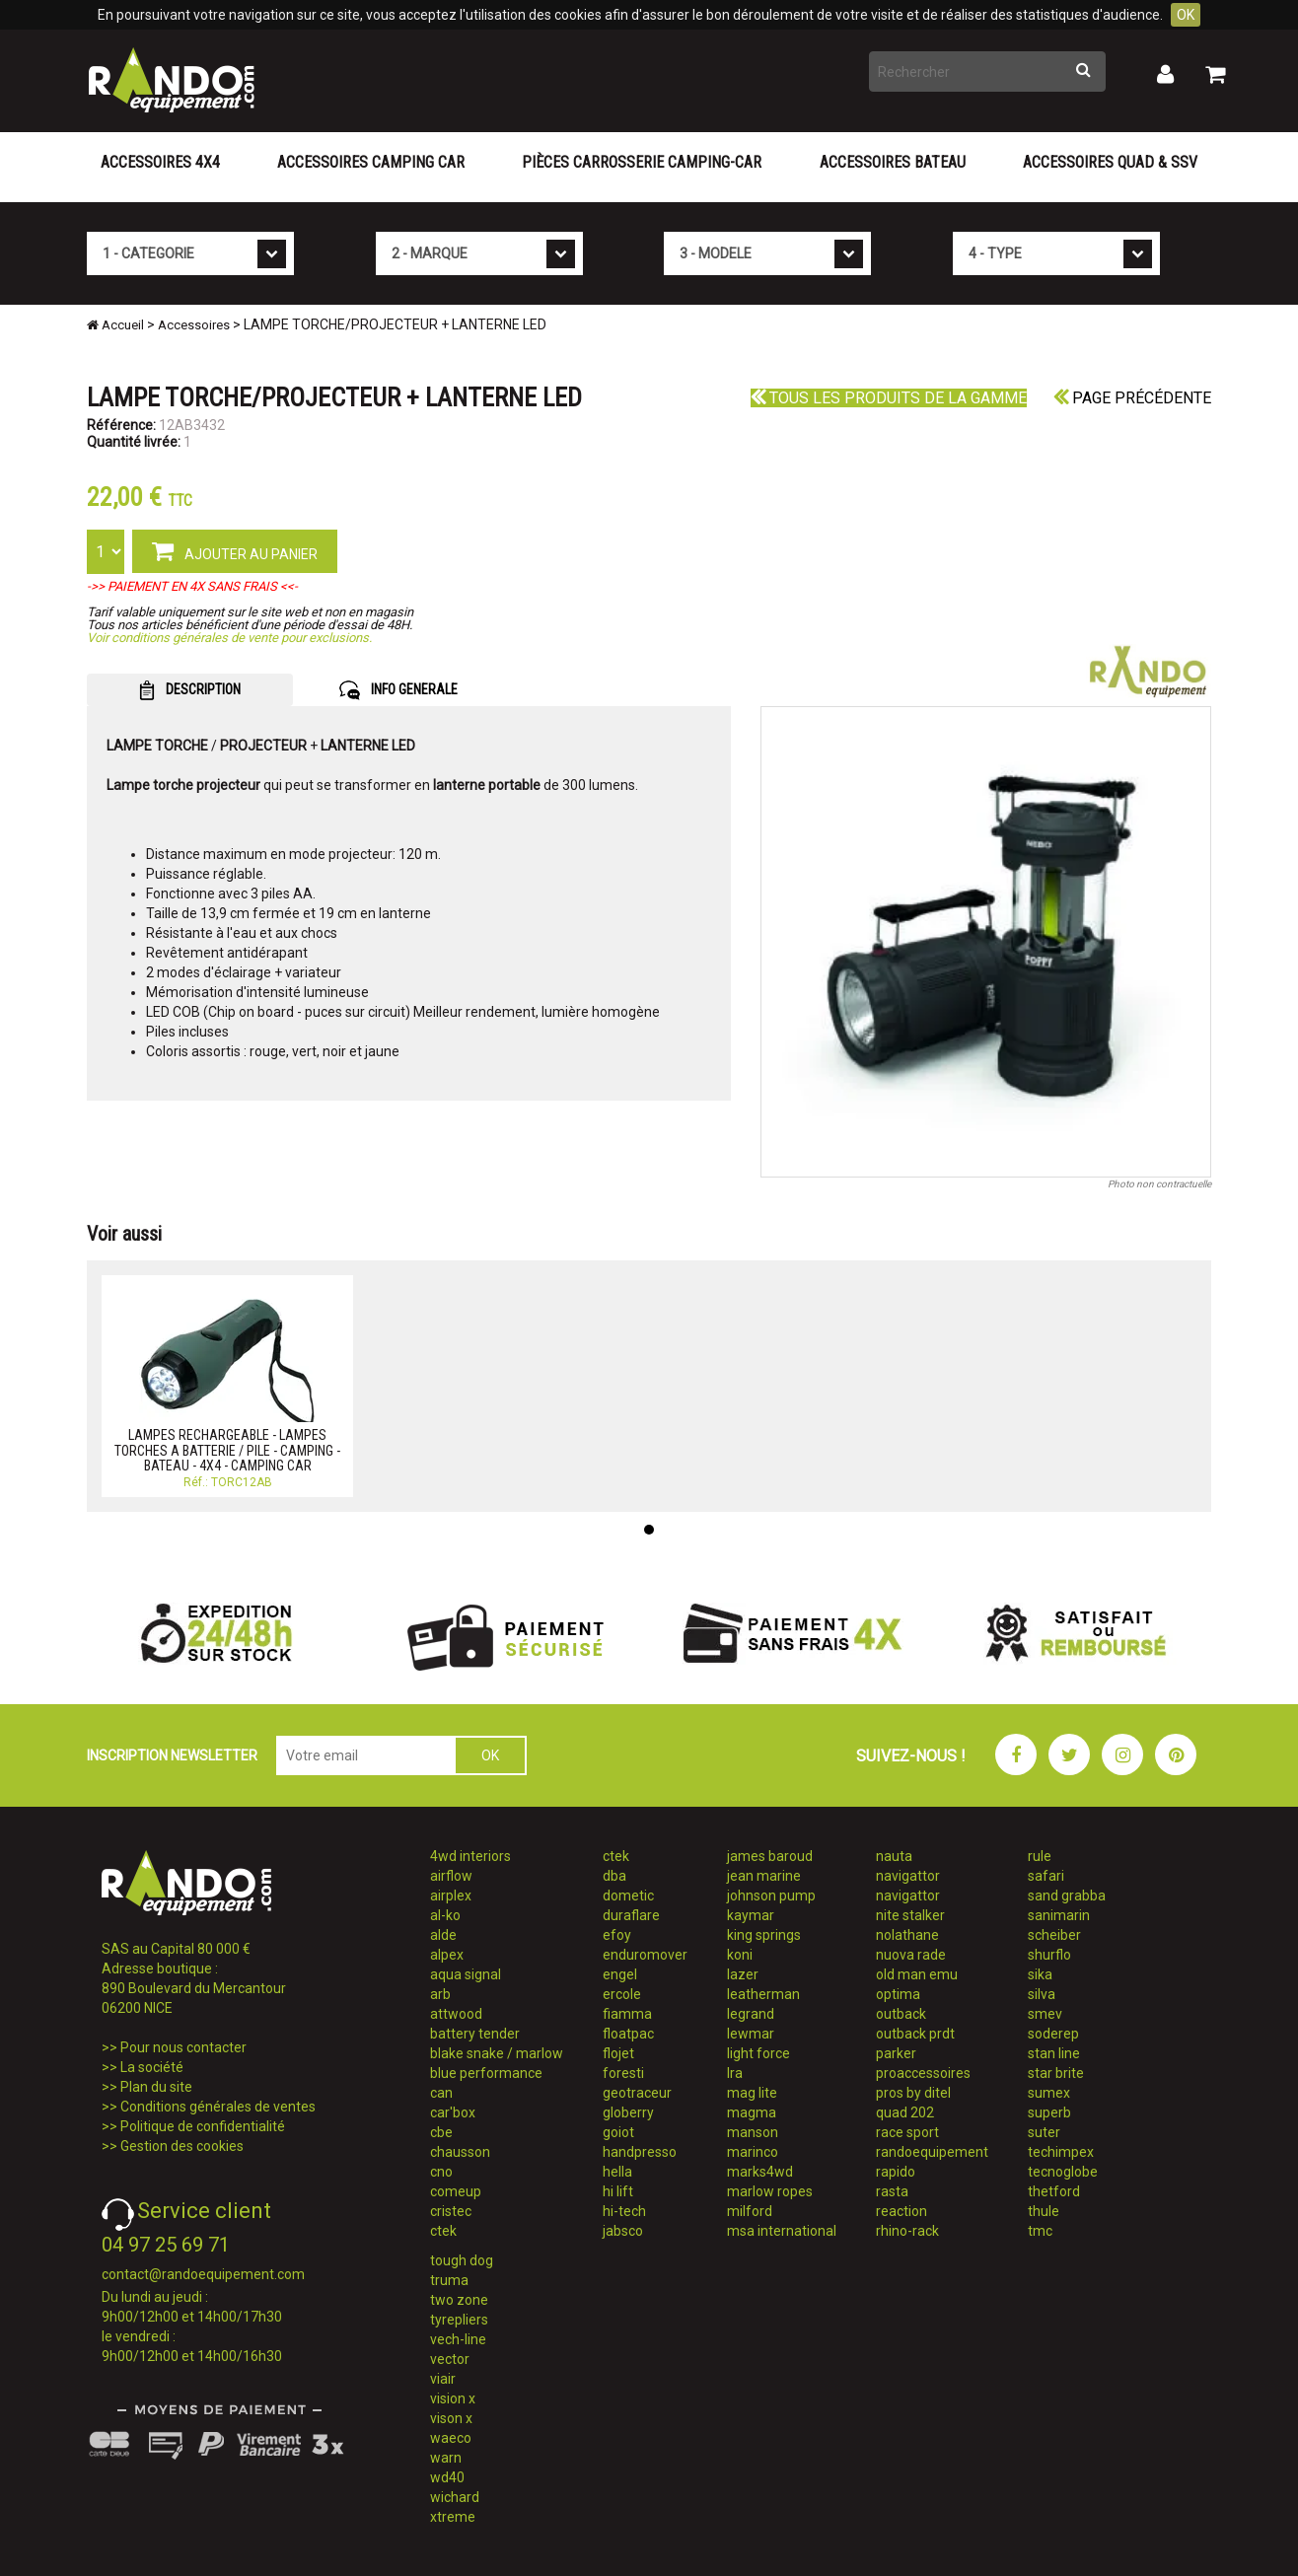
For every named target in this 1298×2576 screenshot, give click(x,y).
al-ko (445, 1915)
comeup (455, 2191)
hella (617, 2172)
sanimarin (1059, 1915)
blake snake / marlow (496, 2053)
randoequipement (932, 2152)
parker (896, 2053)
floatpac (628, 2033)
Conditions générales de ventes (218, 2106)
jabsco (623, 2231)
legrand (750, 2014)
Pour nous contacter (183, 2047)
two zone (459, 2300)
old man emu (917, 1974)
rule (1039, 1856)
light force (758, 2053)
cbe (441, 2132)
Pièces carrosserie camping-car (641, 162)
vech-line (458, 2339)
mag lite (752, 2093)
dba (614, 1876)
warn (446, 2458)
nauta (894, 1856)
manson (752, 2132)
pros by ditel (913, 2093)
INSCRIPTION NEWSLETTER (172, 1755)
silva (1041, 1994)
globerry (628, 2112)
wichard (454, 2497)
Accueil (115, 325)
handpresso (640, 2152)
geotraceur (637, 2093)
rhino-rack (907, 2231)
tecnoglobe (1063, 2172)
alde (443, 1935)
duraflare (631, 1915)
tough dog (461, 2260)
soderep (1053, 2033)
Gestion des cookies (182, 2146)
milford (749, 2211)
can (441, 2093)
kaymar (750, 1915)
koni (740, 1955)
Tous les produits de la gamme (889, 398)
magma (751, 2112)
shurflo (1049, 1955)
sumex (1049, 2093)
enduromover (645, 1955)
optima (898, 1994)
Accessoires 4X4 (160, 162)
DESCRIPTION (190, 690)
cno (441, 2172)
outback (901, 2014)
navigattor (908, 1876)
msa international (781, 2231)
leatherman (763, 1994)
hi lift (618, 2191)
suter (1044, 2132)
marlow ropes (770, 2191)
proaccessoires (923, 2073)
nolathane (907, 1935)
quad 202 (905, 2112)
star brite (1056, 2073)
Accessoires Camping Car (371, 162)
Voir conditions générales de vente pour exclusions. (229, 637)
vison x (451, 2418)
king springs (764, 1935)
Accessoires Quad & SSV (1110, 162)
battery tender (475, 2033)
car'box (452, 2112)
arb (440, 1994)
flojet (618, 2053)
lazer (742, 1974)
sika (1040, 1974)
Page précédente (1132, 398)
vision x (452, 2398)
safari (1046, 1876)
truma (449, 2280)
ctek (443, 2231)
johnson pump (771, 1895)
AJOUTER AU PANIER (235, 550)
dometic (628, 1895)
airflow (451, 1876)
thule (1043, 2211)
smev (1045, 2014)
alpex (447, 1955)
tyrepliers (459, 2319)
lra (735, 2073)
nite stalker (910, 1915)
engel (620, 1974)
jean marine (764, 1876)
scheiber (1054, 1935)
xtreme (452, 2517)
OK (1185, 15)
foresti (623, 2073)
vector (449, 2359)
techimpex (1061, 2152)
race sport (907, 2132)
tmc (1040, 2231)
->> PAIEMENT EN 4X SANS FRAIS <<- (192, 586)
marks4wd (760, 2172)
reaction (901, 2211)
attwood (456, 2014)
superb (1049, 2112)
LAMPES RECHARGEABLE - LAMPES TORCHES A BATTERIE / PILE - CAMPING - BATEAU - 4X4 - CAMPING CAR (227, 1450)
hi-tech (624, 2211)
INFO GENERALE (398, 690)
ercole (622, 1994)
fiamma (627, 2014)
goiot (618, 2132)
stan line (1054, 2053)
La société (151, 2067)
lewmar (750, 2033)
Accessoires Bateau (893, 162)
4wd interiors (470, 1856)
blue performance (486, 2073)
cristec (450, 2211)
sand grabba (1067, 1895)
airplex (450, 1895)
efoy (617, 1935)
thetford (1054, 2191)
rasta (892, 2191)
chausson (460, 2152)
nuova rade (911, 1955)
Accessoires (194, 325)
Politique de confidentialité (202, 2126)
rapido (895, 2172)
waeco (450, 2438)
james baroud (770, 1856)
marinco (752, 2152)
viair (443, 2379)
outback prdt (915, 2033)
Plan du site (156, 2087)
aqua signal (465, 1974)
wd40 (447, 2477)
